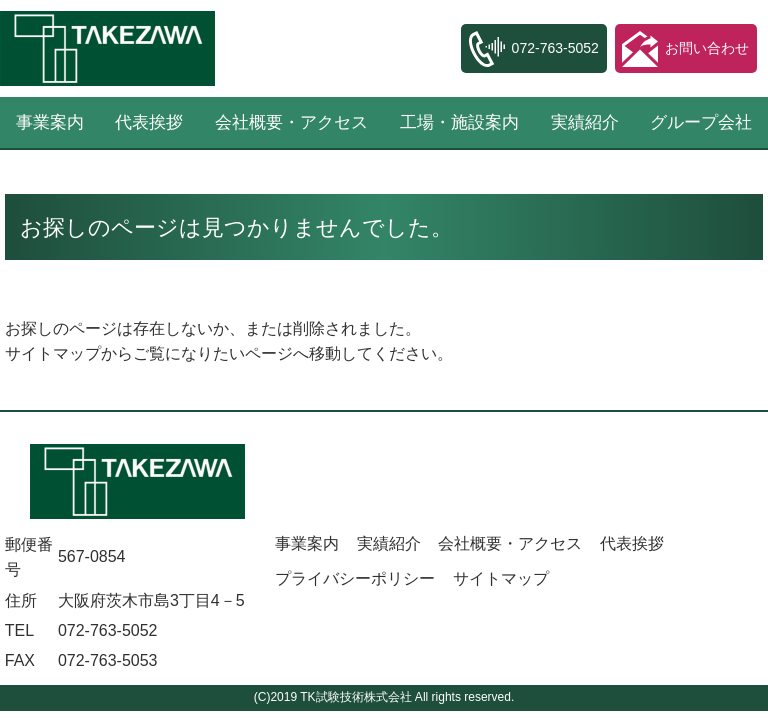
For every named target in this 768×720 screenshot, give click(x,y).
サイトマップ (53, 353)
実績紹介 (585, 122)
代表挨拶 (149, 122)
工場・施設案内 (459, 122)
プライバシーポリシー (355, 578)
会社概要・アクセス (291, 122)
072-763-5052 (108, 630)
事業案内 (307, 543)
